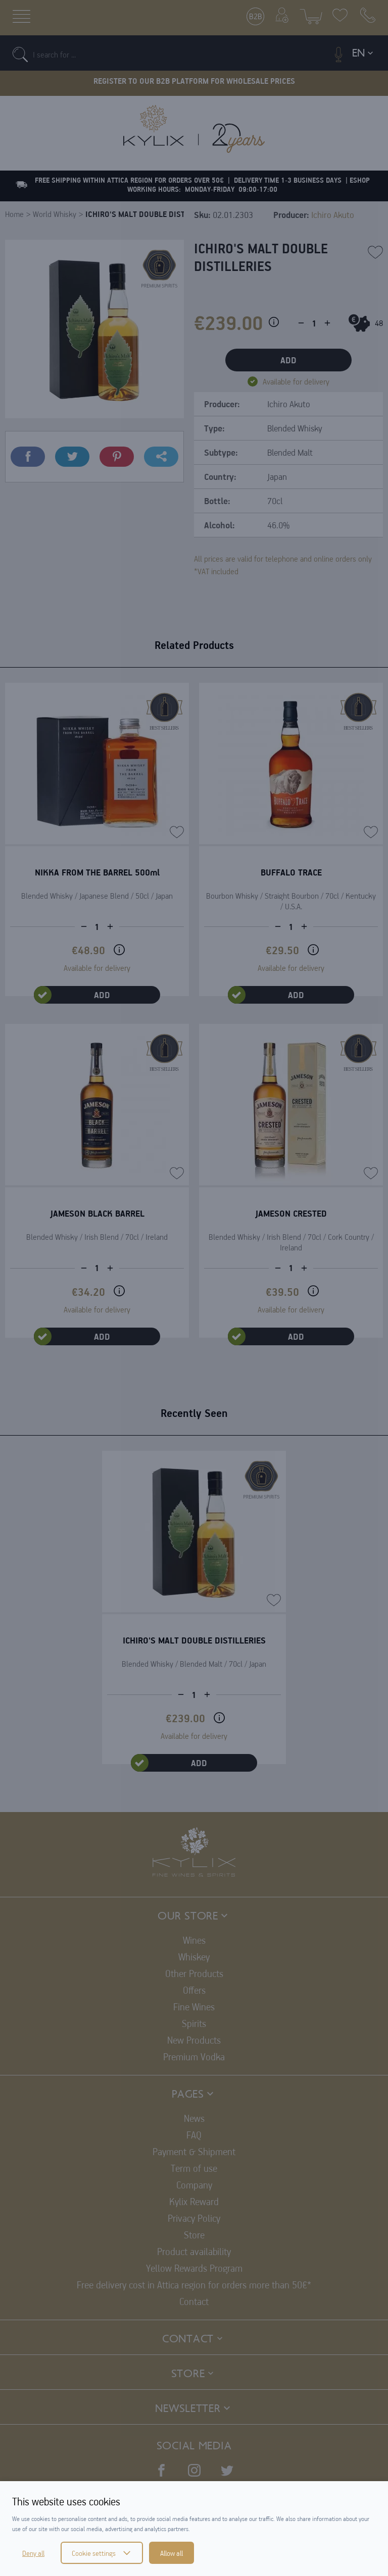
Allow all (171, 2552)
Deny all (33, 2552)
